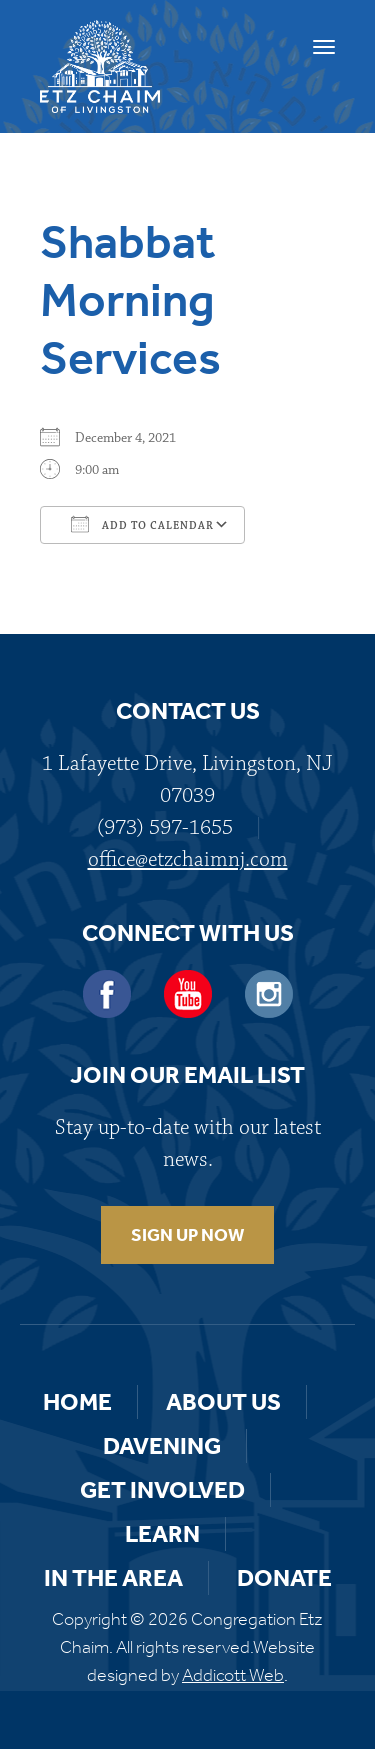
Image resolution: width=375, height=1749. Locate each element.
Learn (162, 1534)
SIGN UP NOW (187, 1235)
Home (77, 1402)
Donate (284, 1578)
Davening (162, 1446)
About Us (223, 1402)
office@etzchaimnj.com (188, 859)
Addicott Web (233, 1675)
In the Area (113, 1578)
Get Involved (162, 1490)
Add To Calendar (142, 524)
